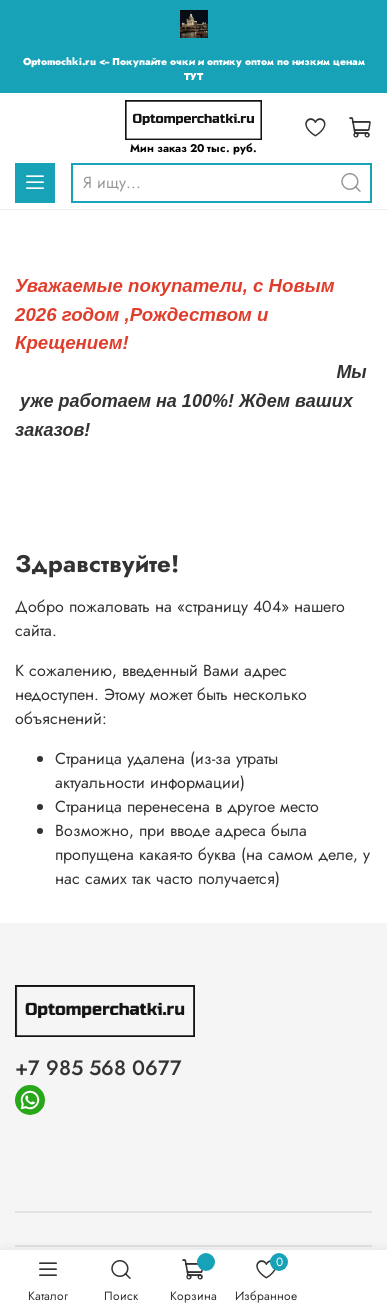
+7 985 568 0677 (98, 1068)
